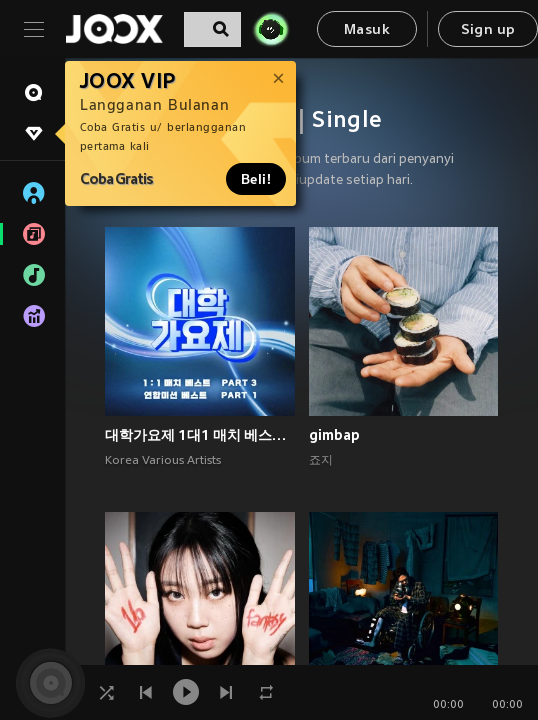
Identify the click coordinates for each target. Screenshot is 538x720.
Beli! (256, 179)
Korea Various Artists (163, 461)
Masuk (367, 30)
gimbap (334, 435)
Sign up (488, 30)
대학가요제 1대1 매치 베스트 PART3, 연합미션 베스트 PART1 (200, 435)
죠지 (321, 461)
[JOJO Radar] (271, 29)
